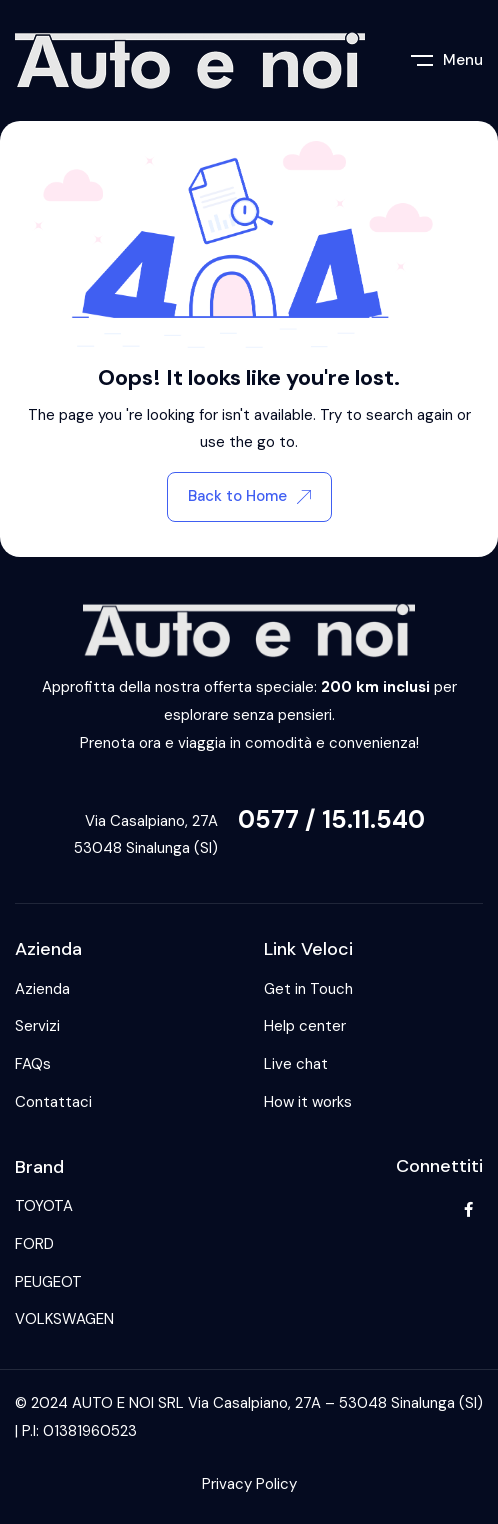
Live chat (296, 1064)
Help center (305, 1026)
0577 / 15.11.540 (331, 819)
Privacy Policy (249, 1484)
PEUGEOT (48, 1282)
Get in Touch (308, 989)
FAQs (33, 1064)
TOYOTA (44, 1206)
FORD (34, 1244)
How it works (308, 1102)
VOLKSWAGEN (64, 1319)
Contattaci (53, 1102)
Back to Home (249, 496)
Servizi (37, 1026)
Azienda (42, 989)
